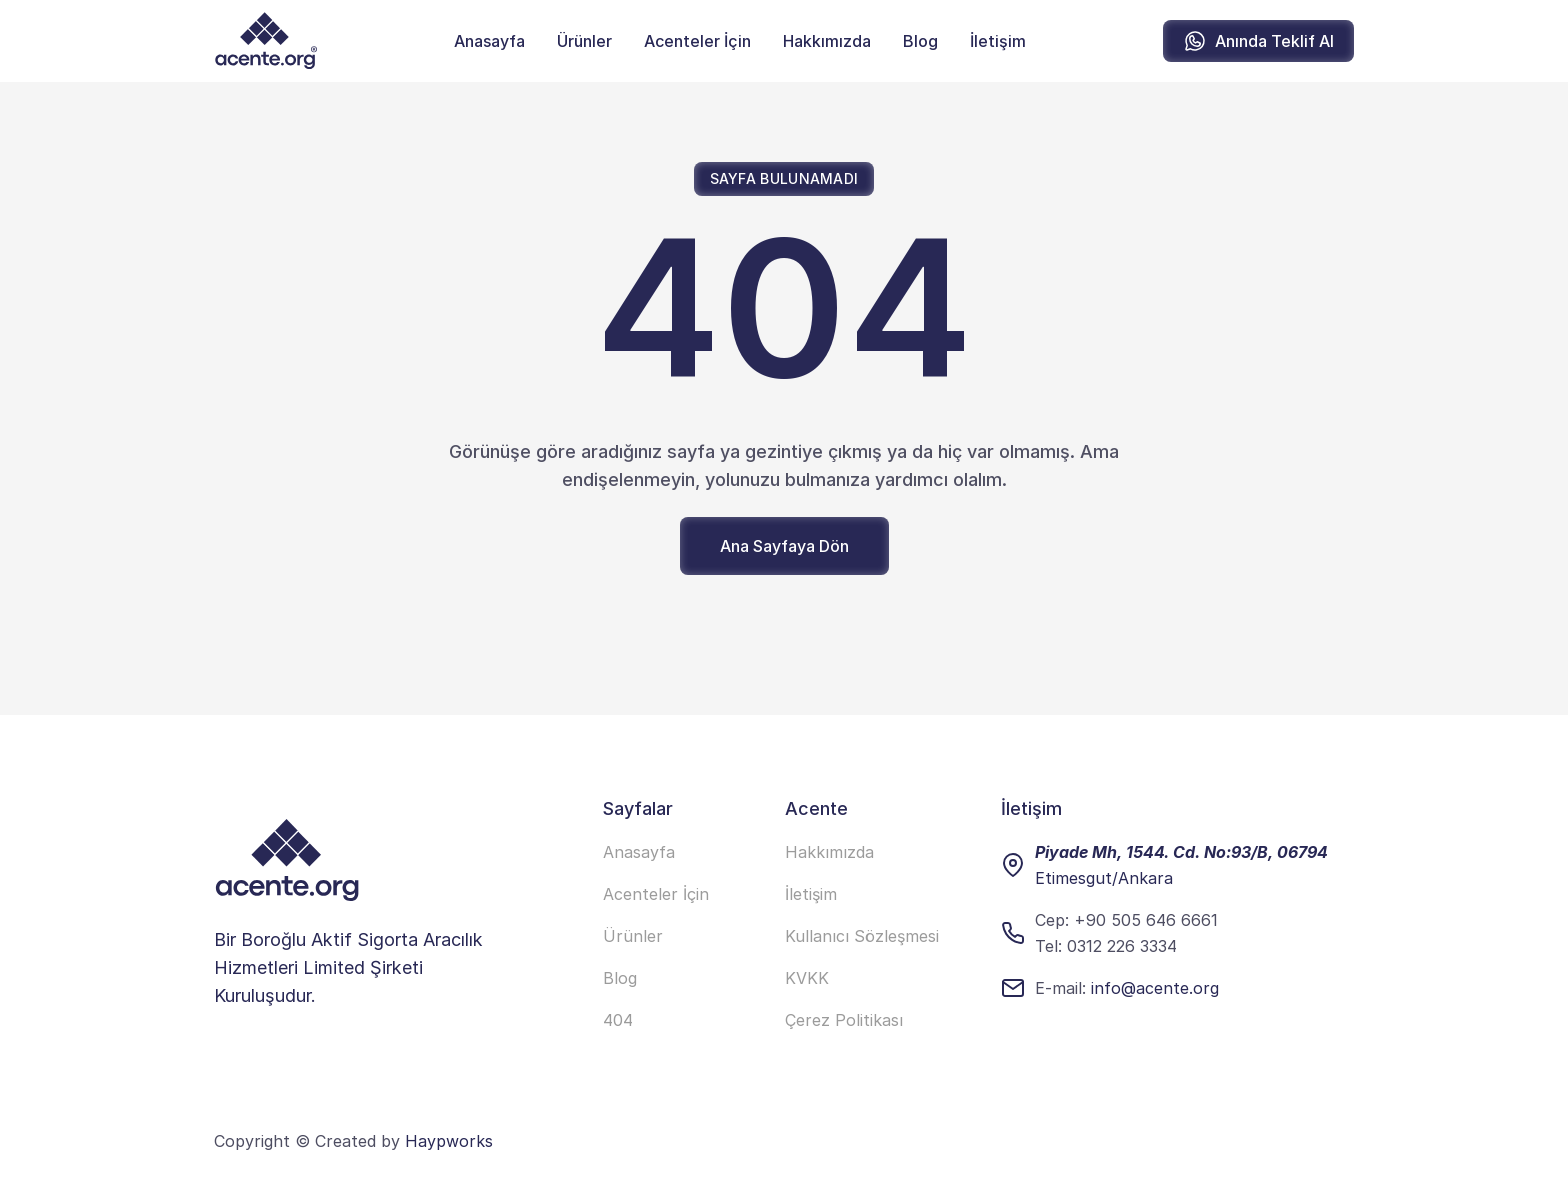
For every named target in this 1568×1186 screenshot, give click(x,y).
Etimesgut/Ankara (1104, 878)
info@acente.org (1155, 988)
